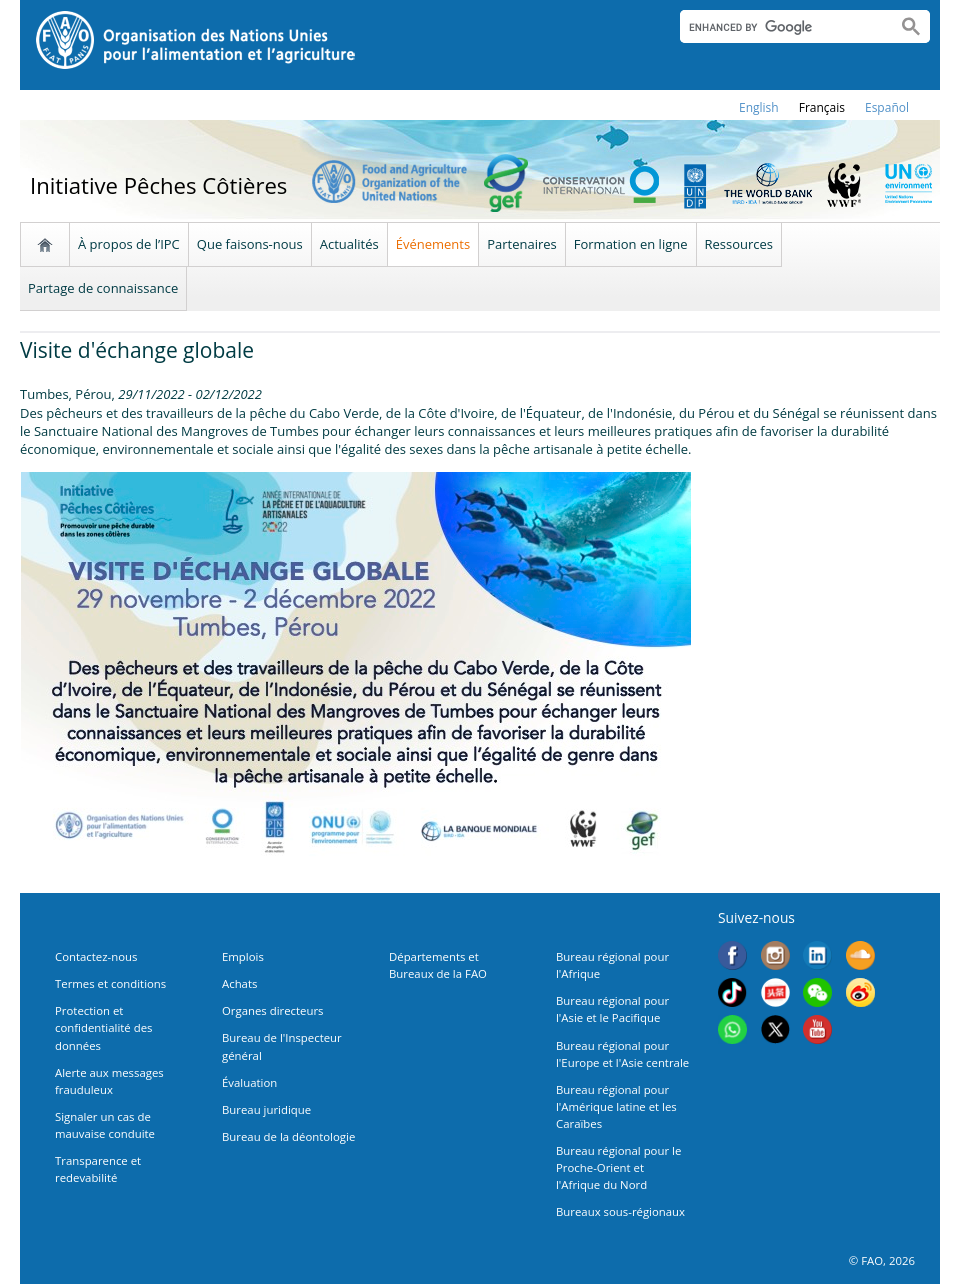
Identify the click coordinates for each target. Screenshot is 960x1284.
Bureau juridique (266, 1109)
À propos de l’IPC (129, 244)
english (759, 107)
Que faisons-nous (250, 244)
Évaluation (249, 1082)
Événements (433, 244)
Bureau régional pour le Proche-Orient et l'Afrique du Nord (618, 1167)
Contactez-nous (96, 956)
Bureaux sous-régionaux (620, 1211)
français (822, 107)
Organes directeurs (273, 1010)
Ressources (739, 244)
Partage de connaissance (103, 288)
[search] (780, 27)
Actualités (349, 244)
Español (887, 107)
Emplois (243, 956)
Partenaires (522, 244)
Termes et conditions (110, 983)
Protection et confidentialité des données (103, 1027)
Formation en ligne (631, 244)
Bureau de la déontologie (288, 1136)
